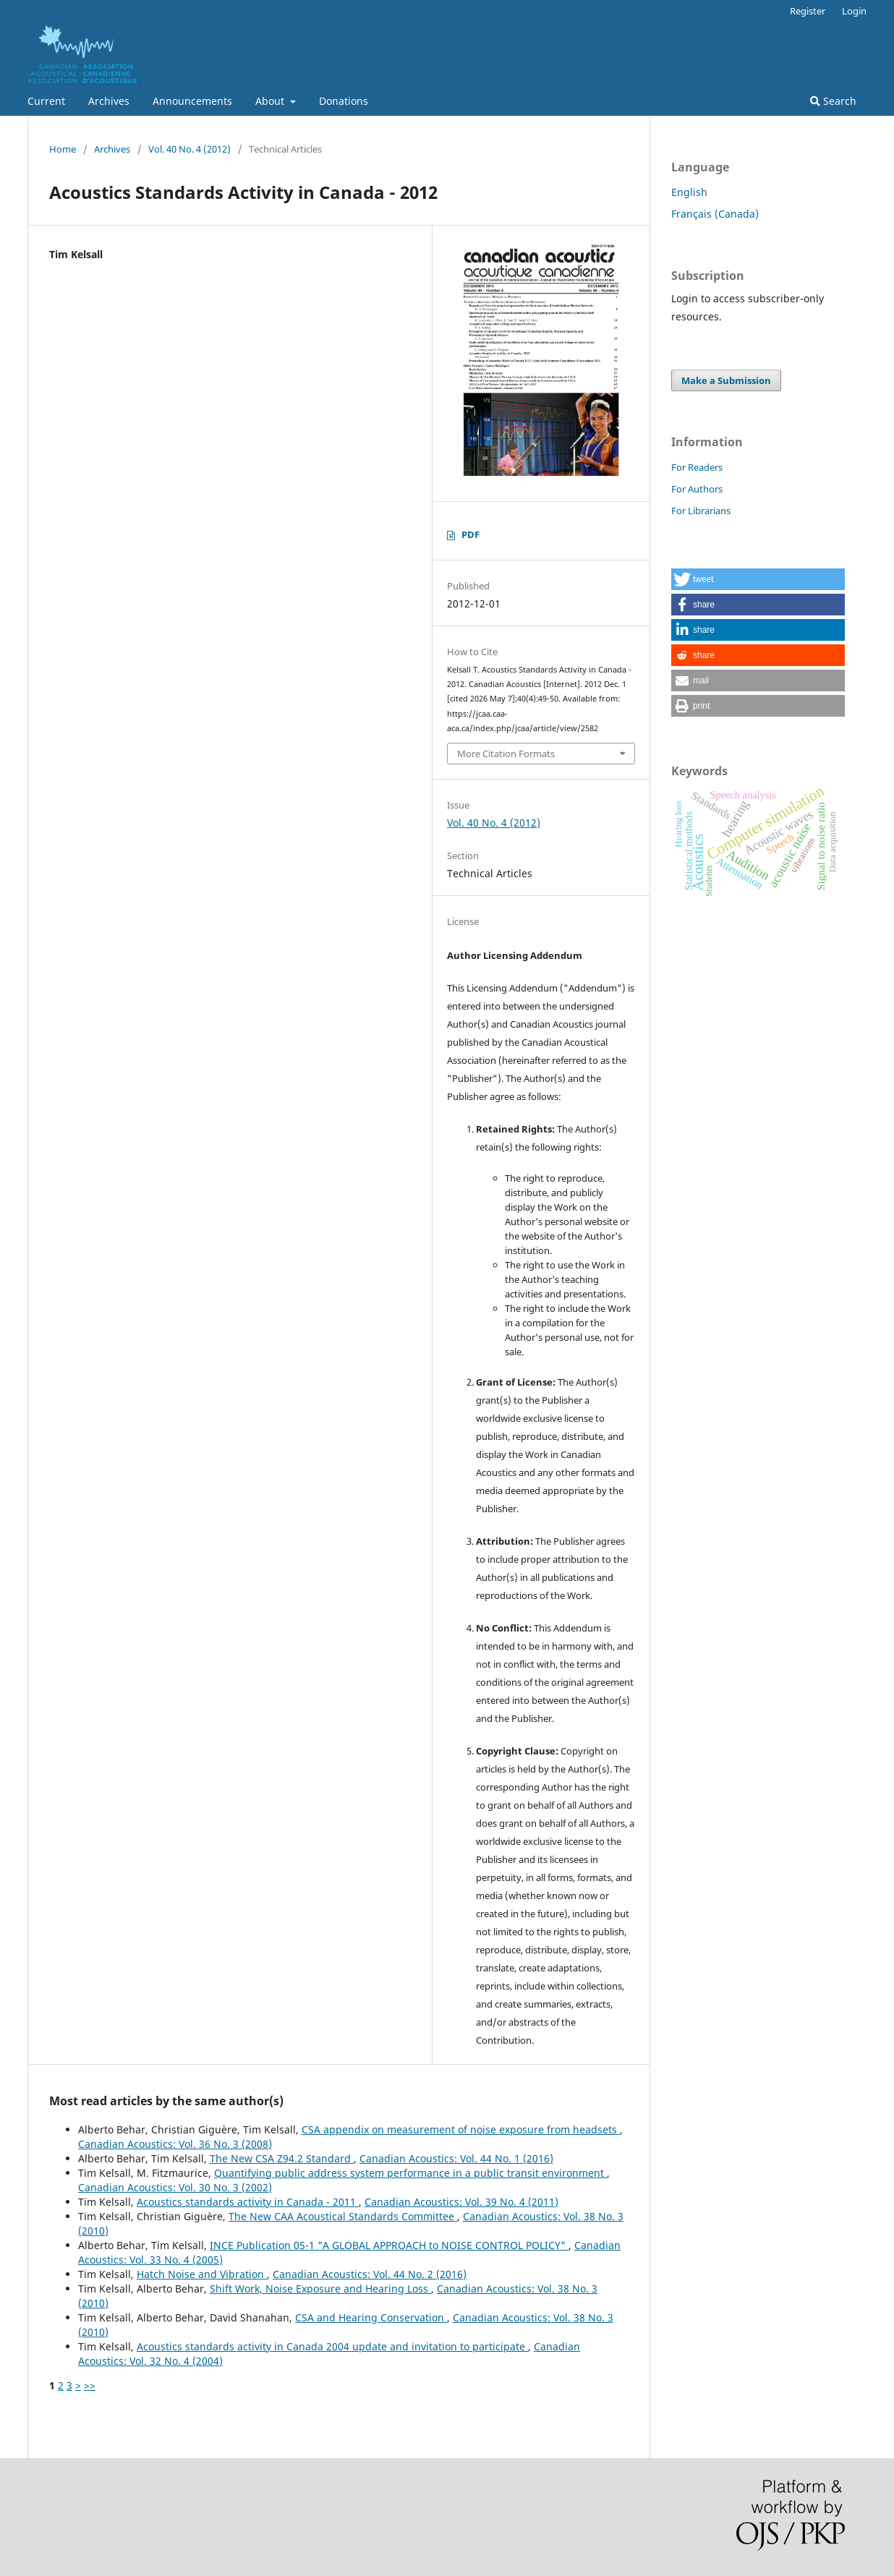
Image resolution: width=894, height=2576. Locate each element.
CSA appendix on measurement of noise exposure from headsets (461, 2129)
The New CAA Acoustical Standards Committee (343, 2216)
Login (854, 10)
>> (89, 2385)
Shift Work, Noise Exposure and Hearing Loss (320, 2288)
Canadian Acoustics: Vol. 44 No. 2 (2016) (370, 2274)
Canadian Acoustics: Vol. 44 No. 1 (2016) (456, 2158)
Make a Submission (726, 380)
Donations (343, 101)
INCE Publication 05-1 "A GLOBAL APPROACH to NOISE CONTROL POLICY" (389, 2245)
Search (833, 101)
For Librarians (701, 510)
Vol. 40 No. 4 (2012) (189, 148)
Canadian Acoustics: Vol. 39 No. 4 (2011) (461, 2202)
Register (807, 10)
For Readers (697, 467)
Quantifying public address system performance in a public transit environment (410, 2173)
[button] (758, 579)
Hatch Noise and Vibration (202, 2274)
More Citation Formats (506, 753)
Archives (108, 101)
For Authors (697, 488)
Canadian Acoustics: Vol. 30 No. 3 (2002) (175, 2187)
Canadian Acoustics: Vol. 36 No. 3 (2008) (175, 2144)
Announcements (192, 101)
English (689, 192)
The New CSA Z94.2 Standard (282, 2158)
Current (46, 101)
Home (62, 148)
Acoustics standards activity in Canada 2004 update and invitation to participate (332, 2346)
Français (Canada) (715, 214)
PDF (470, 534)
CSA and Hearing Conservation (371, 2317)
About (271, 101)
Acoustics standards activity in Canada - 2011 (248, 2202)
